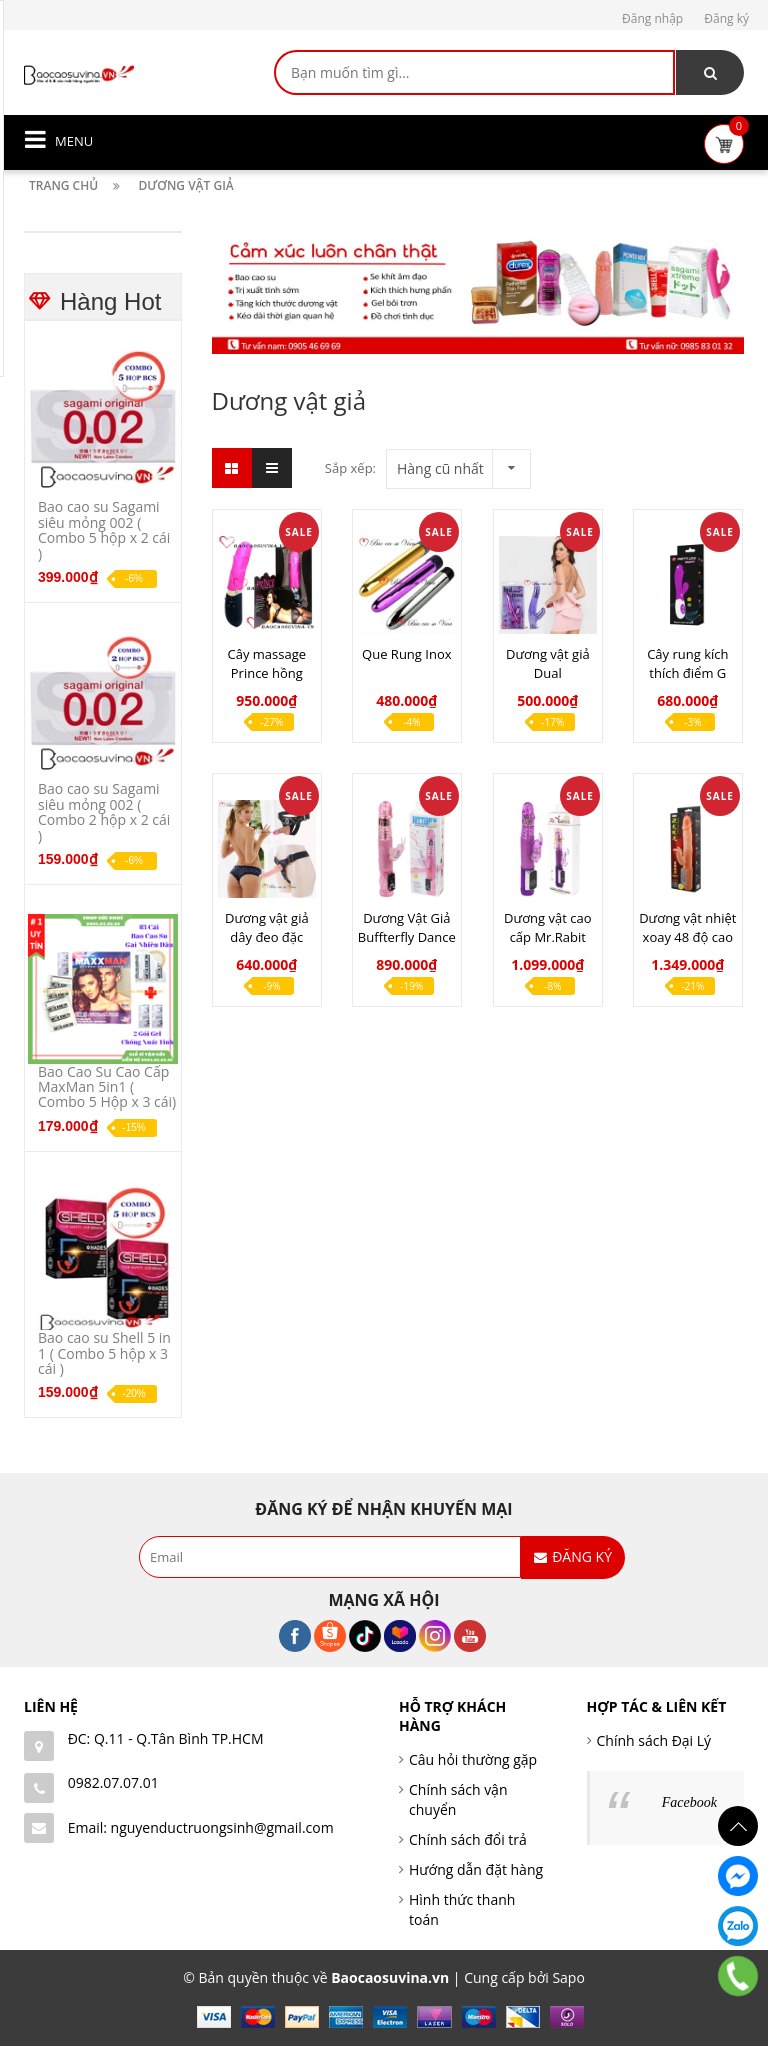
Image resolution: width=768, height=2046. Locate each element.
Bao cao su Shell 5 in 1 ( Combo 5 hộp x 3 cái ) (104, 1353)
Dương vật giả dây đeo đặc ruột (267, 937)
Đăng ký (726, 18)
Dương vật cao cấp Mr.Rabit (547, 927)
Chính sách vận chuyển (458, 1799)
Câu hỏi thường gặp (473, 1759)
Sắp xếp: (350, 468)
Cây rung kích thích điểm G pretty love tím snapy (688, 682)
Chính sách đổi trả (468, 1839)
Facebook (689, 1802)
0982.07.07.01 (113, 1782)
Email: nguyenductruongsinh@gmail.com (201, 1827)
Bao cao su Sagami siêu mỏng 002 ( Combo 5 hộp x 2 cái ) (104, 529)
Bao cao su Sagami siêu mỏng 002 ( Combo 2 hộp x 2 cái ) (104, 811)
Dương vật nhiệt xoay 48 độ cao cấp (687, 937)
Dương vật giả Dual (548, 663)
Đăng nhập (652, 18)
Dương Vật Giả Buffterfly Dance (407, 927)
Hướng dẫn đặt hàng (476, 1869)
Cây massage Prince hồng (267, 663)
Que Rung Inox (406, 654)
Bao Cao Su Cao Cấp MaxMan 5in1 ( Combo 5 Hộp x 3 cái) (107, 1087)
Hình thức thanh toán (462, 1909)
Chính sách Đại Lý (654, 1740)
